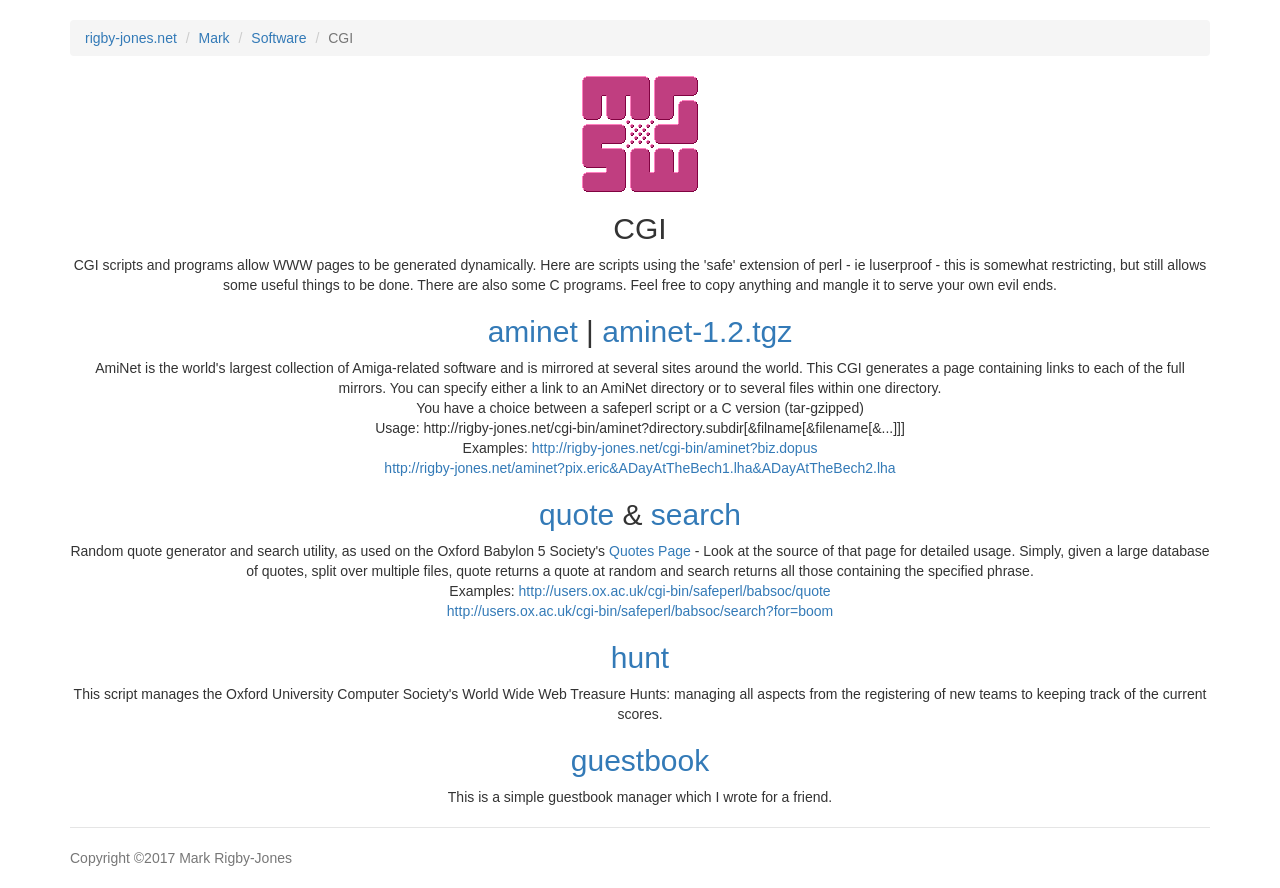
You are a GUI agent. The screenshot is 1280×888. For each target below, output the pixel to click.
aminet (533, 331)
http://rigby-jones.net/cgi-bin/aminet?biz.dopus (675, 448)
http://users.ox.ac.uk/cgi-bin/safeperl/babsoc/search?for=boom (640, 611)
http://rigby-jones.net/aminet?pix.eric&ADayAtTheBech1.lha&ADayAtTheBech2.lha (639, 468)
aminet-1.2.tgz (697, 331)
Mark (214, 38)
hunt (640, 657)
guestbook (640, 760)
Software (278, 38)
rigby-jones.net (131, 38)
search (696, 514)
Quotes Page (650, 551)
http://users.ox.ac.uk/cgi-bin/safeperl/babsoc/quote (675, 591)
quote (576, 514)
